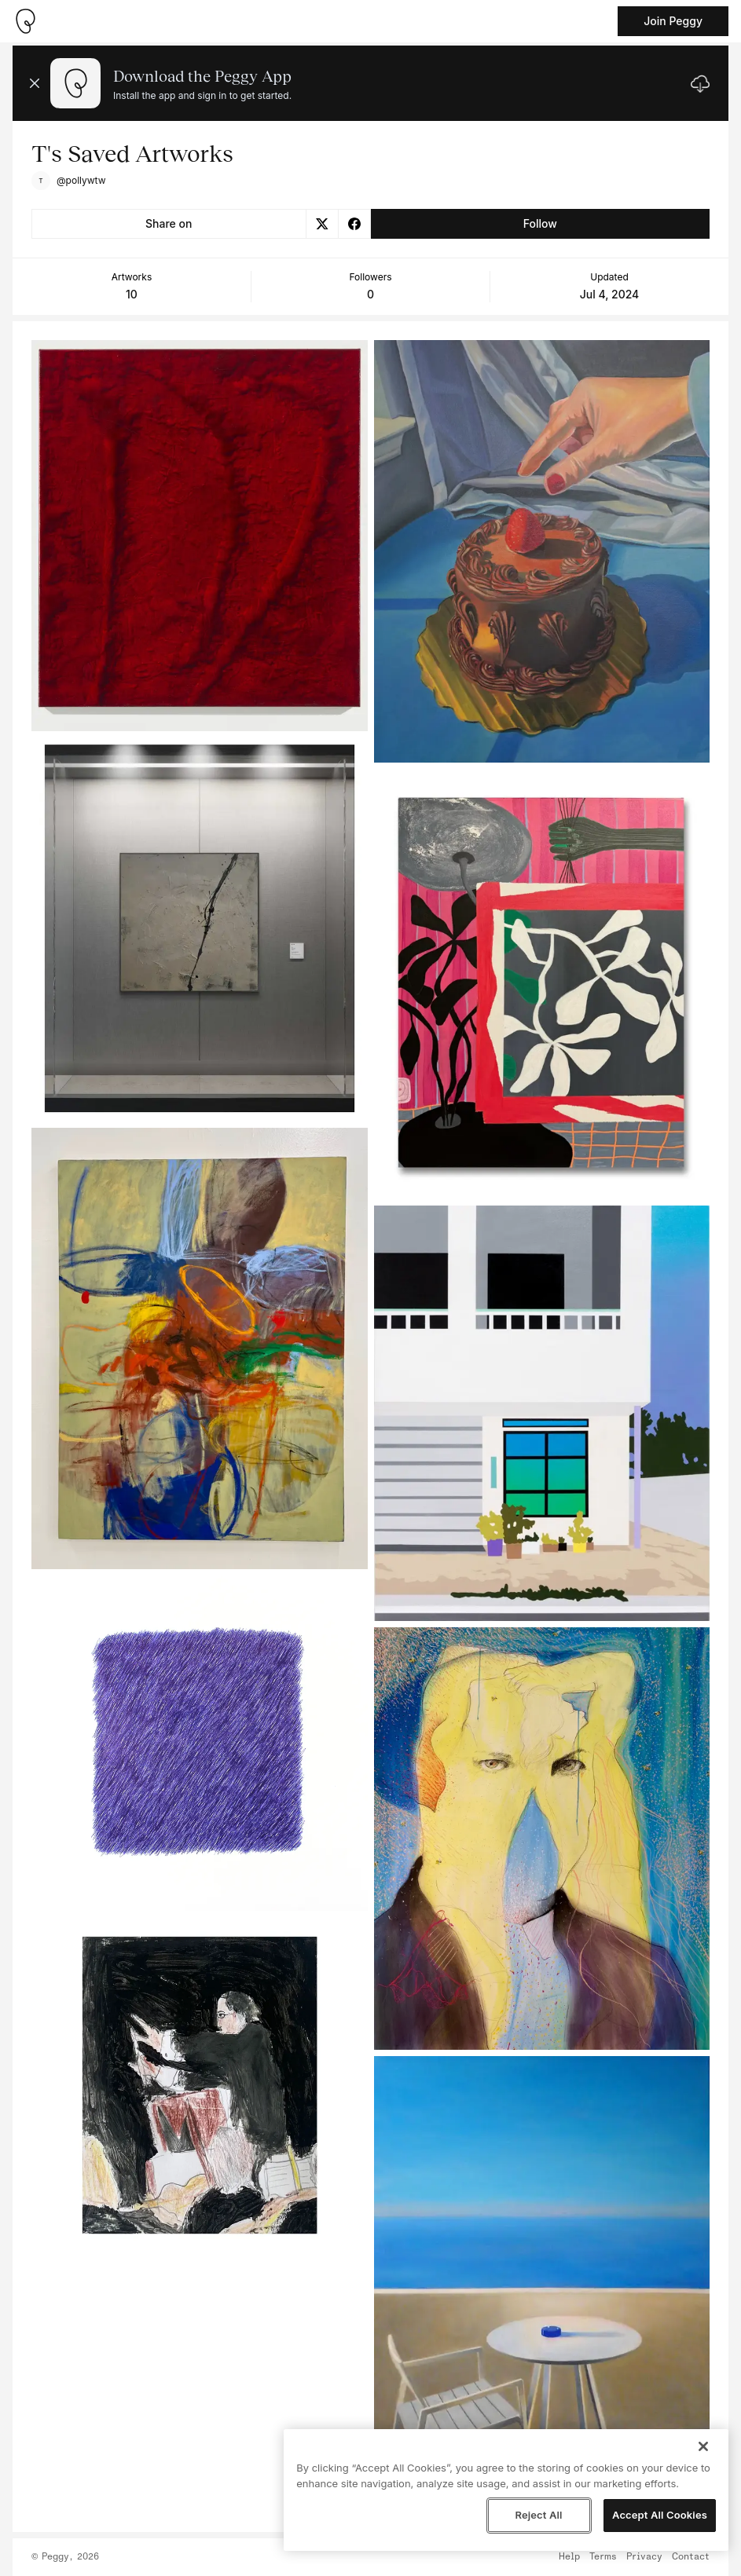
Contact (691, 2557)
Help (569, 2557)
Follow (540, 223)
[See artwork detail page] (199, 535)
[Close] (703, 2446)
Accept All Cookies (659, 2514)
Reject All (538, 2514)
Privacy (644, 2557)
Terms (603, 2557)
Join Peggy (673, 20)
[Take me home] (25, 21)
